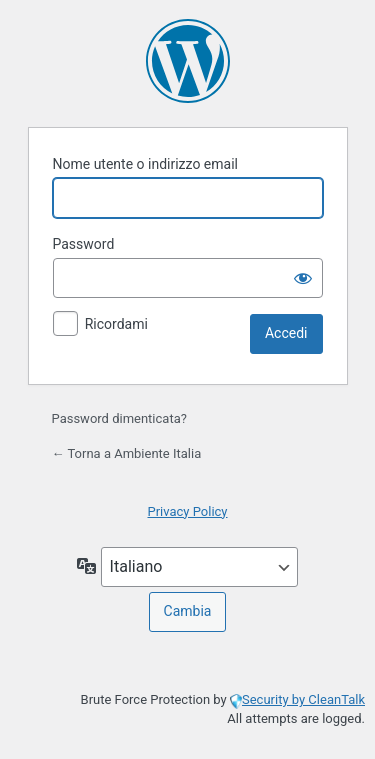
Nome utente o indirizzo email (145, 164)
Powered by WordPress (188, 61)
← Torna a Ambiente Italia (127, 453)
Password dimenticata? (119, 418)
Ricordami (116, 324)
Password (84, 244)
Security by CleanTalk (303, 699)
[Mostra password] (303, 278)
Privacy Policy (187, 511)
